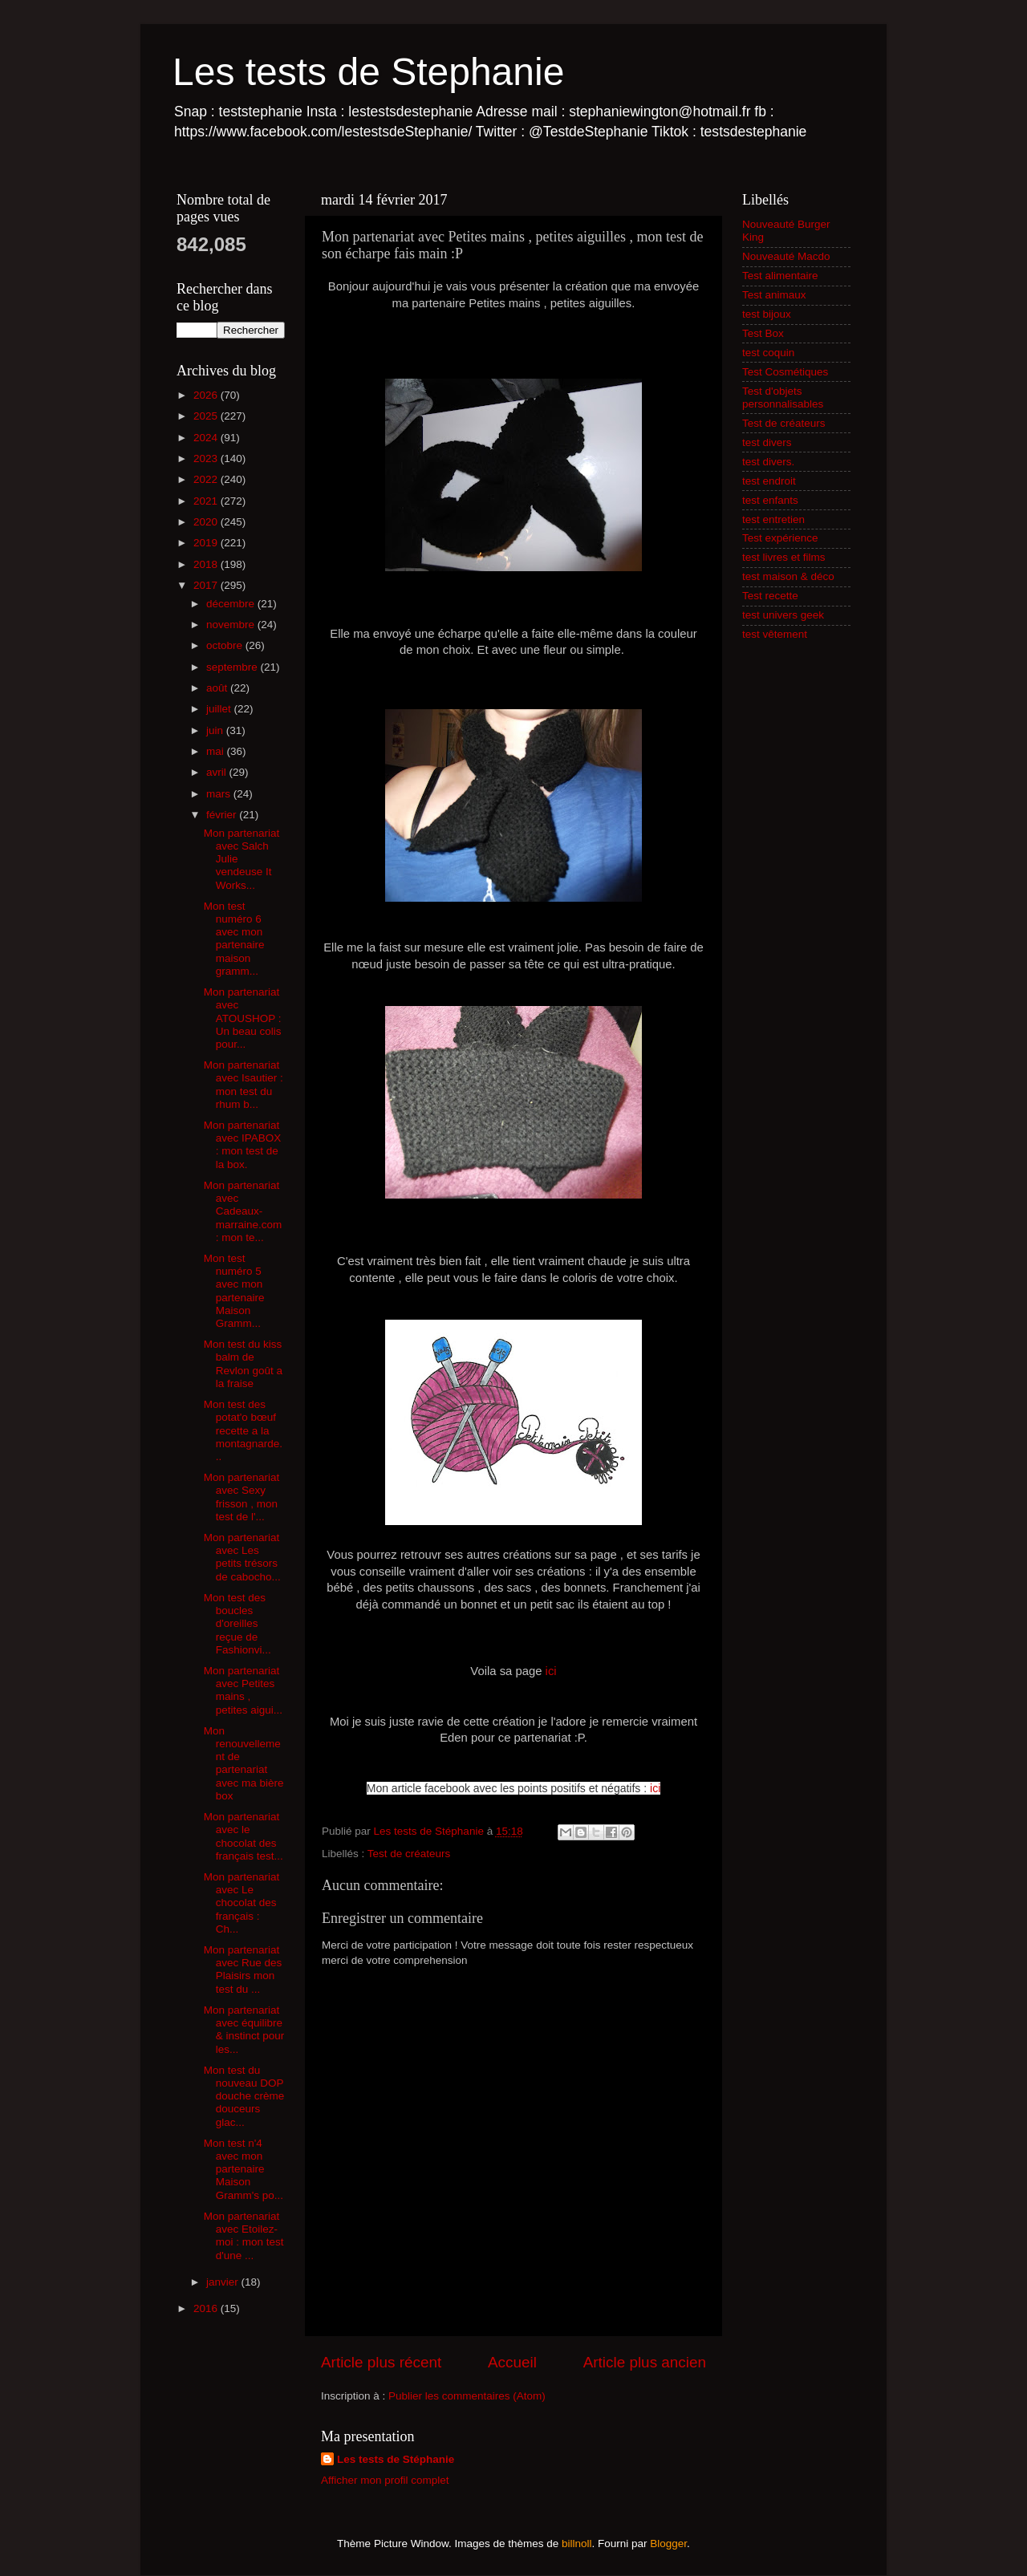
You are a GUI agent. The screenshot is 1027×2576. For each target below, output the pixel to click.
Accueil (512, 2362)
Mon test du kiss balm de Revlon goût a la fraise (243, 1363)
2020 (207, 522)
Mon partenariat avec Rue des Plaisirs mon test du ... (243, 1969)
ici (551, 1671)
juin (216, 730)
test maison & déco (788, 576)
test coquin (768, 353)
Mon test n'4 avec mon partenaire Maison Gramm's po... (243, 2169)
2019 (207, 543)
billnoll (577, 2543)
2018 (207, 564)
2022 (207, 479)
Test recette (770, 596)
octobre (226, 645)
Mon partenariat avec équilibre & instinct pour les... (244, 2029)
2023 (207, 458)
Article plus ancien (644, 2362)
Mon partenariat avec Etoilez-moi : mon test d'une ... (244, 2236)
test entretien (773, 519)
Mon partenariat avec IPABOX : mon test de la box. (243, 1144)
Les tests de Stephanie (368, 72)
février (222, 815)
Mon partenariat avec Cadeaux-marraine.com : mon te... (243, 1211)
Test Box (763, 333)
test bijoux (766, 314)
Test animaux (774, 295)
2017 (207, 585)
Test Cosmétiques (785, 372)
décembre (232, 604)
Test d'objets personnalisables (782, 397)
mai (216, 751)
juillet (220, 709)
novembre (232, 625)
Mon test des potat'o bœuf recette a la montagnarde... (243, 1430)
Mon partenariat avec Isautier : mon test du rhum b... (243, 1084)
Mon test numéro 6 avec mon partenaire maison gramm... (234, 938)
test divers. (768, 462)
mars (219, 794)
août (218, 688)
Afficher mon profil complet (385, 2480)
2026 (207, 395)
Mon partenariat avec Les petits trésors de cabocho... (242, 1557)
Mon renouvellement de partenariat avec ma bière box (244, 1763)
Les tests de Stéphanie (395, 2459)
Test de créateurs (409, 1854)
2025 (207, 416)
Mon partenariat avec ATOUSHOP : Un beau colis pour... (243, 1018)
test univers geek (783, 615)
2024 (207, 438)
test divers (767, 442)
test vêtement (774, 634)
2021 (207, 501)
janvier (224, 2282)
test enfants (770, 500)
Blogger (668, 2543)
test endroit (769, 481)
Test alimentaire (780, 276)
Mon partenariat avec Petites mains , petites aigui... (243, 1690)
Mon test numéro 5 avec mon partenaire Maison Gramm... (234, 1290)
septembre (233, 667)
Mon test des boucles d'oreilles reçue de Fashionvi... (237, 1624)
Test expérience (780, 538)
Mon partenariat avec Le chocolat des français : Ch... (242, 1903)
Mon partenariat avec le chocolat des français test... (243, 1836)
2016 (207, 2308)
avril (217, 772)
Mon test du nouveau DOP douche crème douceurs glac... (244, 2096)
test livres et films (784, 557)
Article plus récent (381, 2362)
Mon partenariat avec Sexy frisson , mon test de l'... (242, 1497)
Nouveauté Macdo (786, 256)
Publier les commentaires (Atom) (467, 2396)
